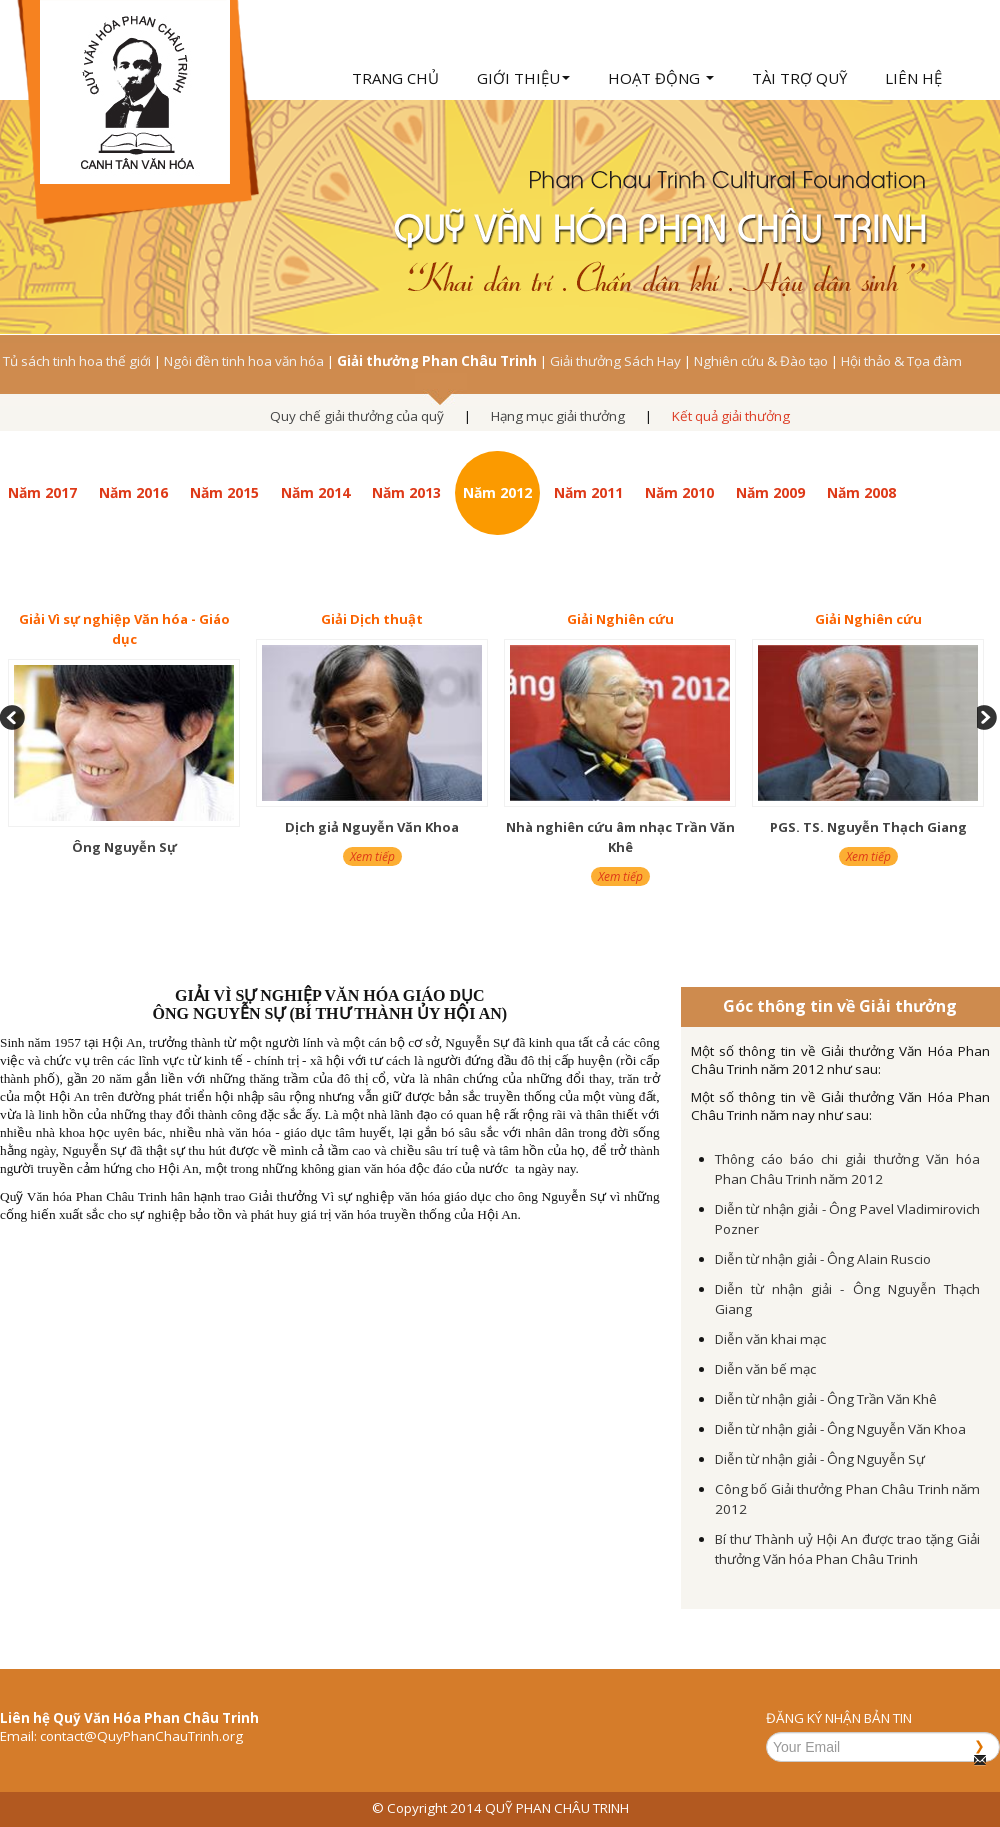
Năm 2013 (406, 492)
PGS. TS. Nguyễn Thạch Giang (868, 827)
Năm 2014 (315, 492)
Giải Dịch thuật (372, 619)
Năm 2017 (42, 492)
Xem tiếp (372, 856)
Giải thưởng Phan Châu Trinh (437, 361)
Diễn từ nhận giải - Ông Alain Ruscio (823, 1259)
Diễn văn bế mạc (765, 1369)
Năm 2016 (133, 492)
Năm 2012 (497, 492)
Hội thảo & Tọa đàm (901, 361)
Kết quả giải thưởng (731, 416)
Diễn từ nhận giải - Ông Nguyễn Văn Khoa (840, 1429)
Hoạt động (661, 78)
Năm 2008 (861, 492)
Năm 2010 (679, 492)
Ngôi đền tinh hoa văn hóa (244, 361)
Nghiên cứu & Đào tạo (761, 361)
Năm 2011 (588, 492)
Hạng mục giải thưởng (558, 416)
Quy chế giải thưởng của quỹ (357, 416)
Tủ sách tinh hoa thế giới (77, 361)
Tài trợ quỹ (799, 78)
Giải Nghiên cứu (620, 619)
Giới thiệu (523, 78)
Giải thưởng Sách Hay (615, 361)
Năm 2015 (224, 492)
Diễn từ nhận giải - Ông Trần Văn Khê (826, 1399)
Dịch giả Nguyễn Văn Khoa (372, 827)
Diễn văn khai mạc (770, 1339)
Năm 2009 (770, 492)
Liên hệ (913, 78)
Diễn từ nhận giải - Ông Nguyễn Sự (820, 1459)
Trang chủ (395, 78)
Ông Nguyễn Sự (124, 847)
